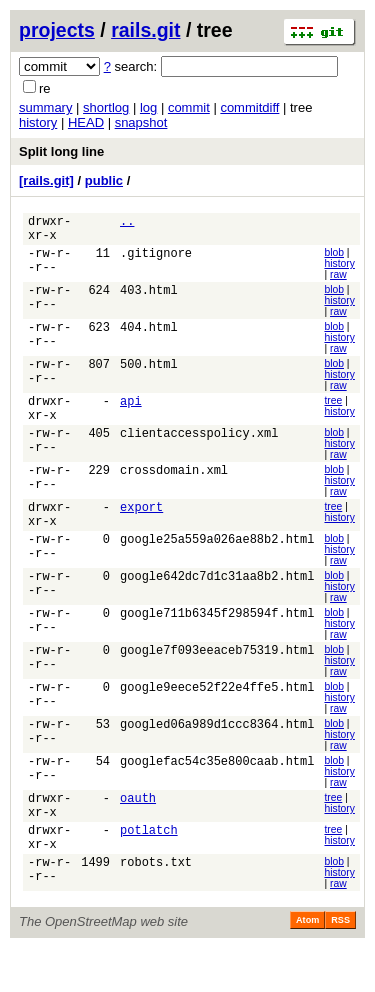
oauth (138, 831)
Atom (307, 964)
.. (127, 223)
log (148, 107)
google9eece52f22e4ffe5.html (217, 717)
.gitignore (156, 261)
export (141, 527)
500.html (149, 375)
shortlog (106, 107)
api (131, 413)
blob (334, 258)
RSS (340, 964)
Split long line (61, 151)
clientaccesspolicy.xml (199, 451)
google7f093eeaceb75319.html (217, 679)
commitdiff (249, 107)
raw (338, 280)
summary (45, 107)
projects (57, 30)
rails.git (145, 30)
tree (333, 410)
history (38, 122)
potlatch (149, 869)
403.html (149, 299)
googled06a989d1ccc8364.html (217, 755)
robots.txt (156, 907)
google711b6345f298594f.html (217, 641)
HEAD (86, 122)
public (104, 180)
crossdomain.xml (174, 489)
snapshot (141, 122)
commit (189, 107)
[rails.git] (46, 180)
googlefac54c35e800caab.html (217, 793)
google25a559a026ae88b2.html (217, 565)
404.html (149, 337)
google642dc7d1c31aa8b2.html (217, 603)
